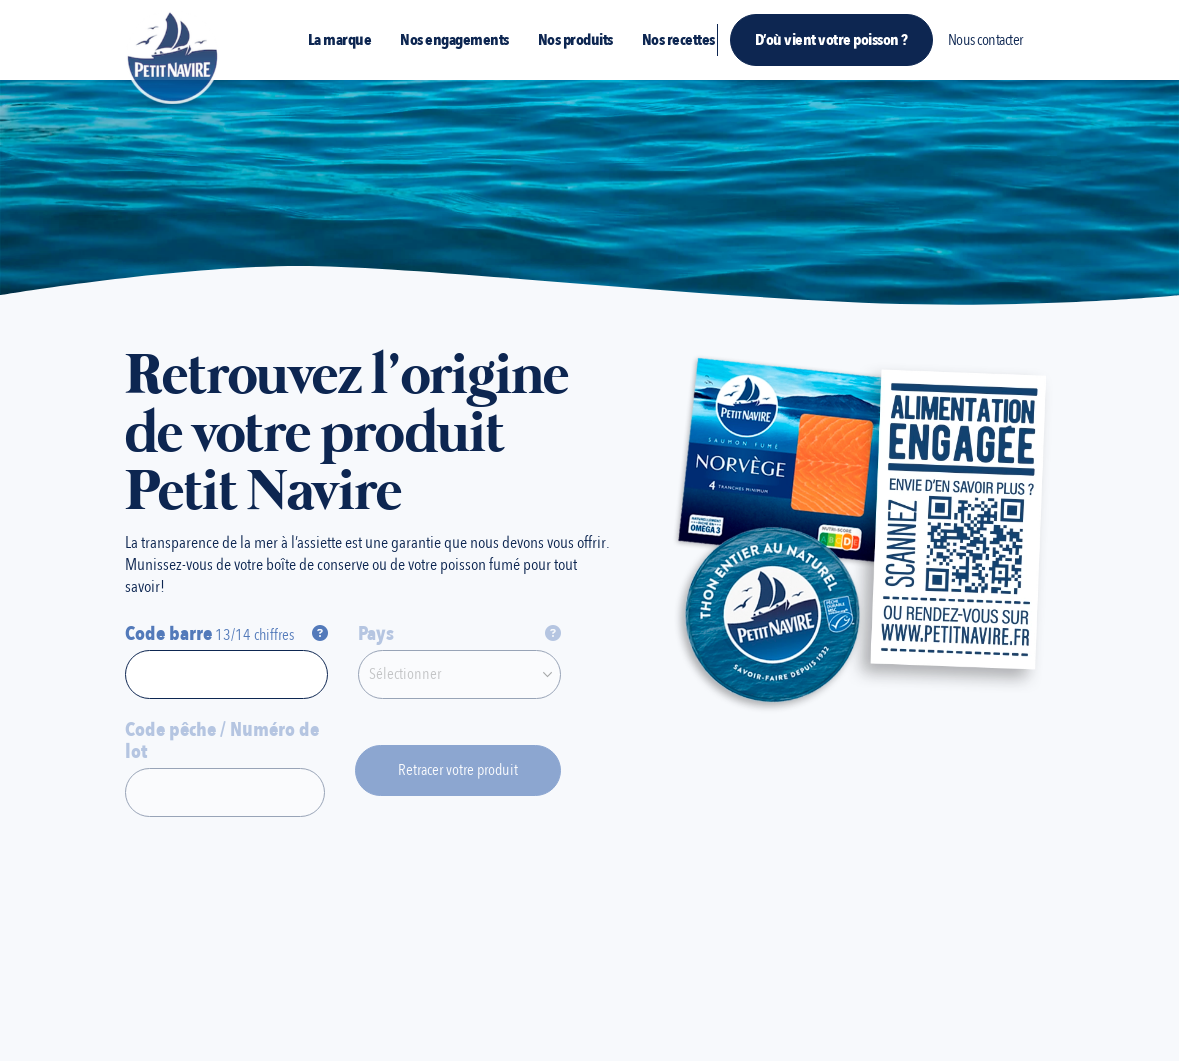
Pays (376, 634)
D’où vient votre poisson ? (831, 40)
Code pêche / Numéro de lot (222, 741)
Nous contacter (985, 40)
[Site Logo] (172, 56)
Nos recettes (678, 40)
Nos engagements (454, 40)
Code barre (168, 634)
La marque (340, 40)
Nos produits (575, 40)
